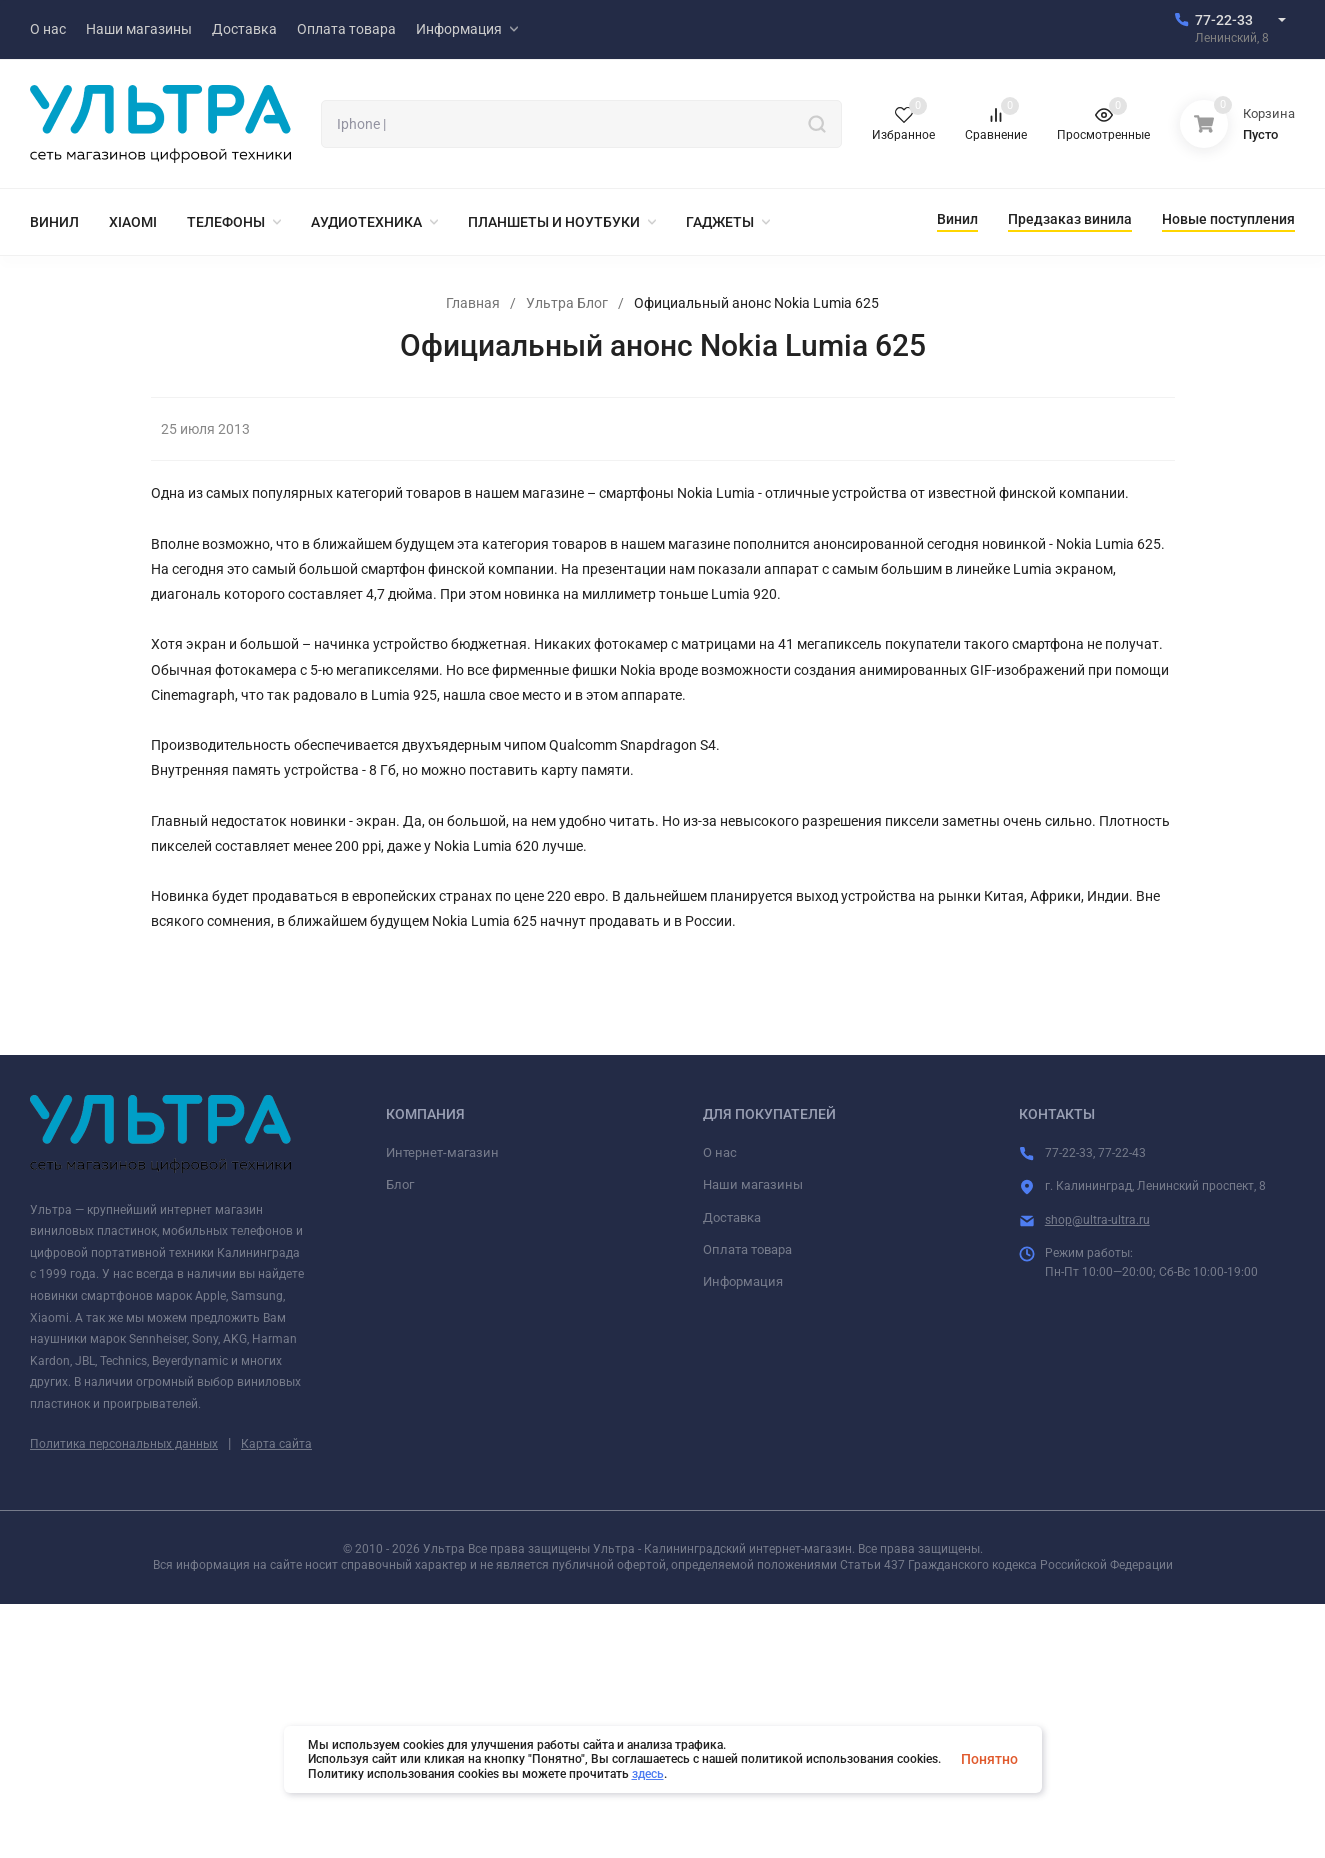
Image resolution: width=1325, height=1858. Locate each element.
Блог (400, 1184)
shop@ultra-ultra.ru (1097, 1220)
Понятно (989, 1759)
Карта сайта (276, 1444)
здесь (648, 1774)
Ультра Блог (567, 303)
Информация (743, 1281)
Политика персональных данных (124, 1444)
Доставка (732, 1217)
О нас (720, 1152)
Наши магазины (753, 1184)
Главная (473, 303)
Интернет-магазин (442, 1152)
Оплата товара (747, 1249)
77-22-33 (1224, 20)
